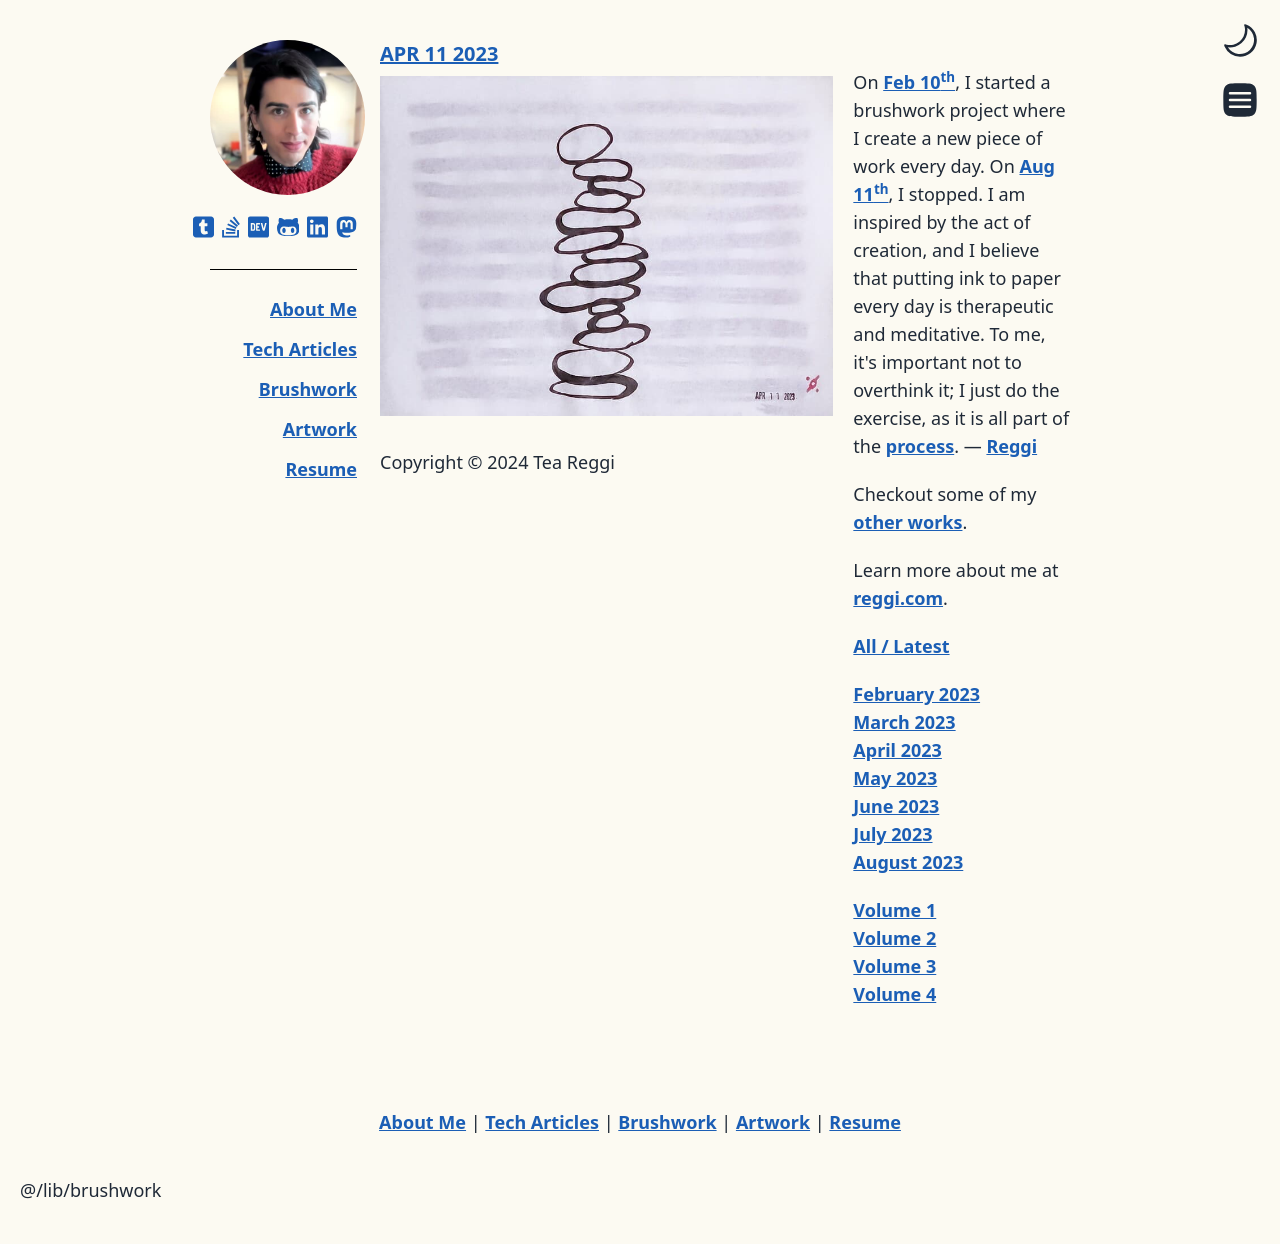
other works (907, 522)
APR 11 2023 (439, 53)
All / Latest (901, 646)
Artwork (320, 429)
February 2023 (916, 694)
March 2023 (904, 722)
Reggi (1011, 446)
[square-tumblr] (203, 227)
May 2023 (895, 778)
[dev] (258, 227)
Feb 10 (919, 82)
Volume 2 (894, 938)
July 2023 (892, 834)
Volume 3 (894, 966)
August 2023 (908, 862)
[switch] (1240, 40)
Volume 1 (894, 910)
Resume (321, 469)
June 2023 (896, 806)
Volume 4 (894, 994)
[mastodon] (346, 227)
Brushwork (308, 389)
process (920, 446)
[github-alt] (288, 227)
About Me (313, 309)
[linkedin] (317, 227)
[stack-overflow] (231, 227)
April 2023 (897, 750)
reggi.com (898, 598)
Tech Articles (300, 349)
